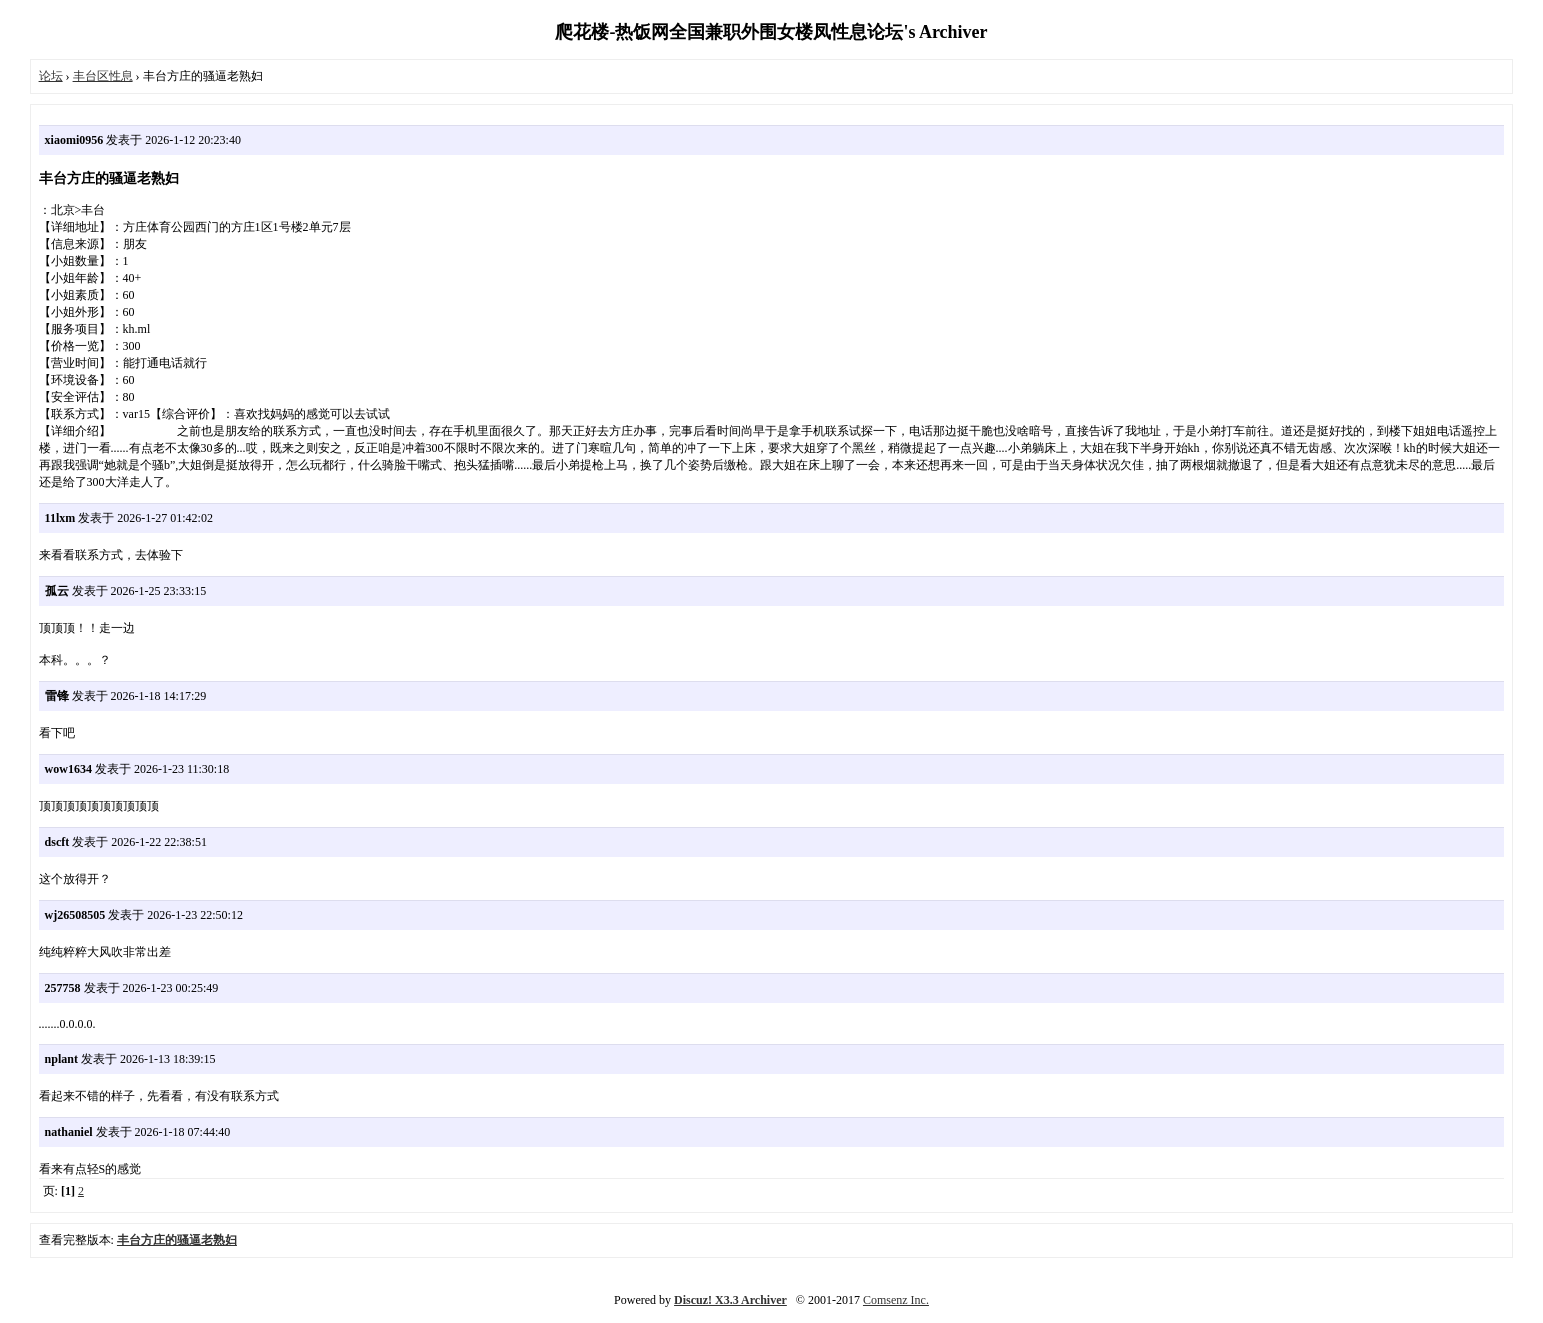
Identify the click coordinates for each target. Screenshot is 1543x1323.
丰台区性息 (103, 76)
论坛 (51, 76)
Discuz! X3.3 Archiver (730, 1300)
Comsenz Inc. (896, 1300)
